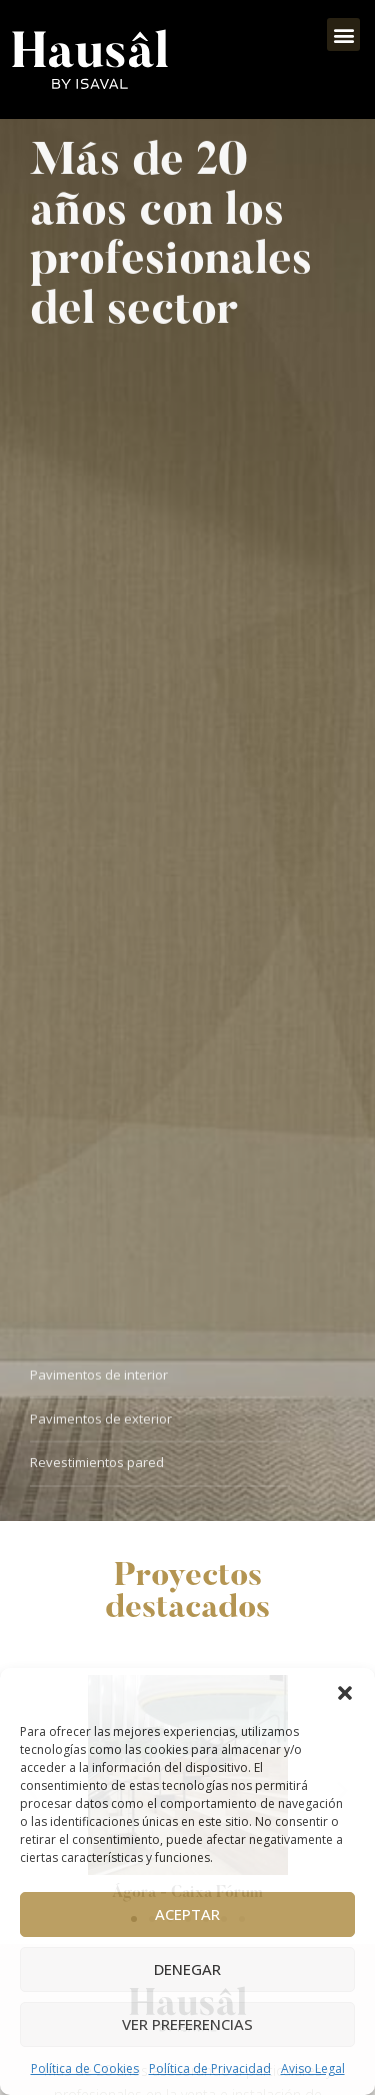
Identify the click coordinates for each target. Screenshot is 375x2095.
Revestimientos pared (97, 1467)
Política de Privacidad (210, 2068)
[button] (345, 1693)
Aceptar (187, 1914)
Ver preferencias (187, 2024)
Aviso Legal (313, 2068)
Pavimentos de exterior (101, 1423)
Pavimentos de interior (99, 1379)
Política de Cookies (85, 2068)
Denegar (187, 1969)
